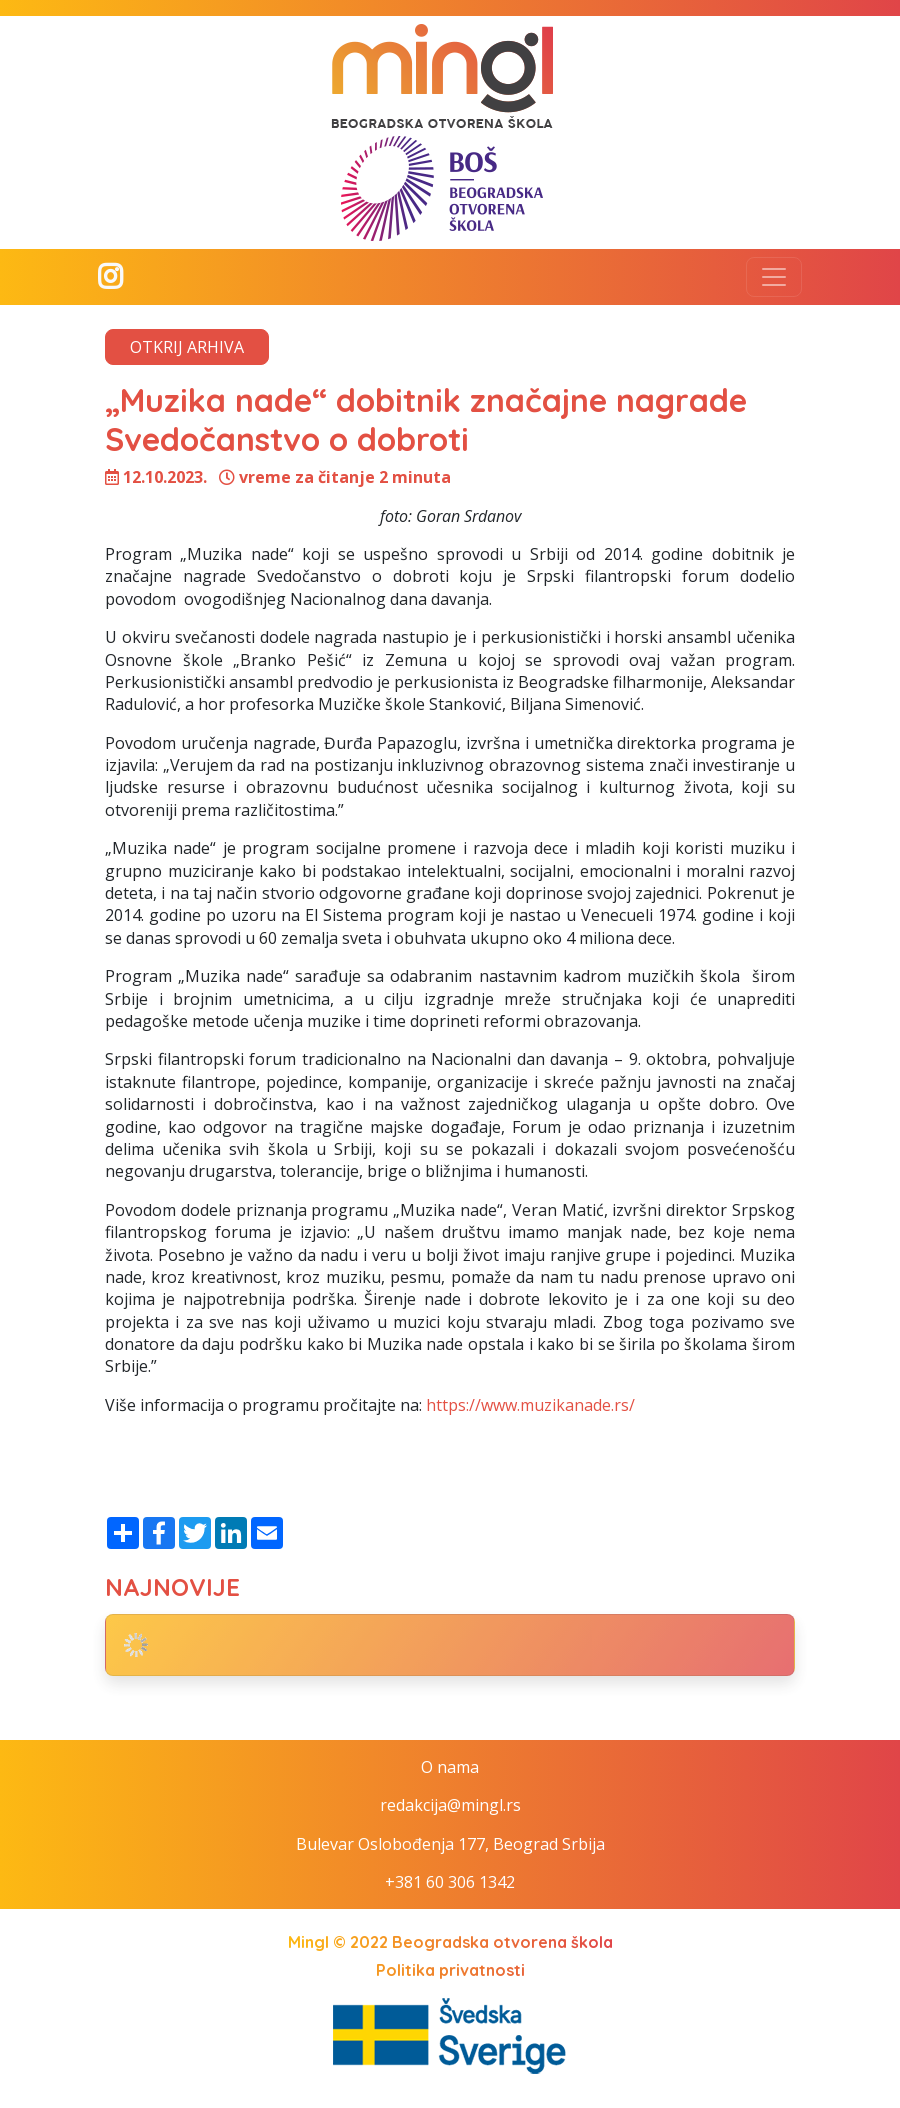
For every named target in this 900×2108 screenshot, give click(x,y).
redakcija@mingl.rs (450, 1805)
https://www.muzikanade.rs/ (530, 1405)
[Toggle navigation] (774, 277)
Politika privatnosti (450, 1970)
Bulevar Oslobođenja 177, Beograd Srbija (450, 1844)
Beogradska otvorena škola (502, 1942)
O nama (450, 1767)
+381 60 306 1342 (450, 1882)
